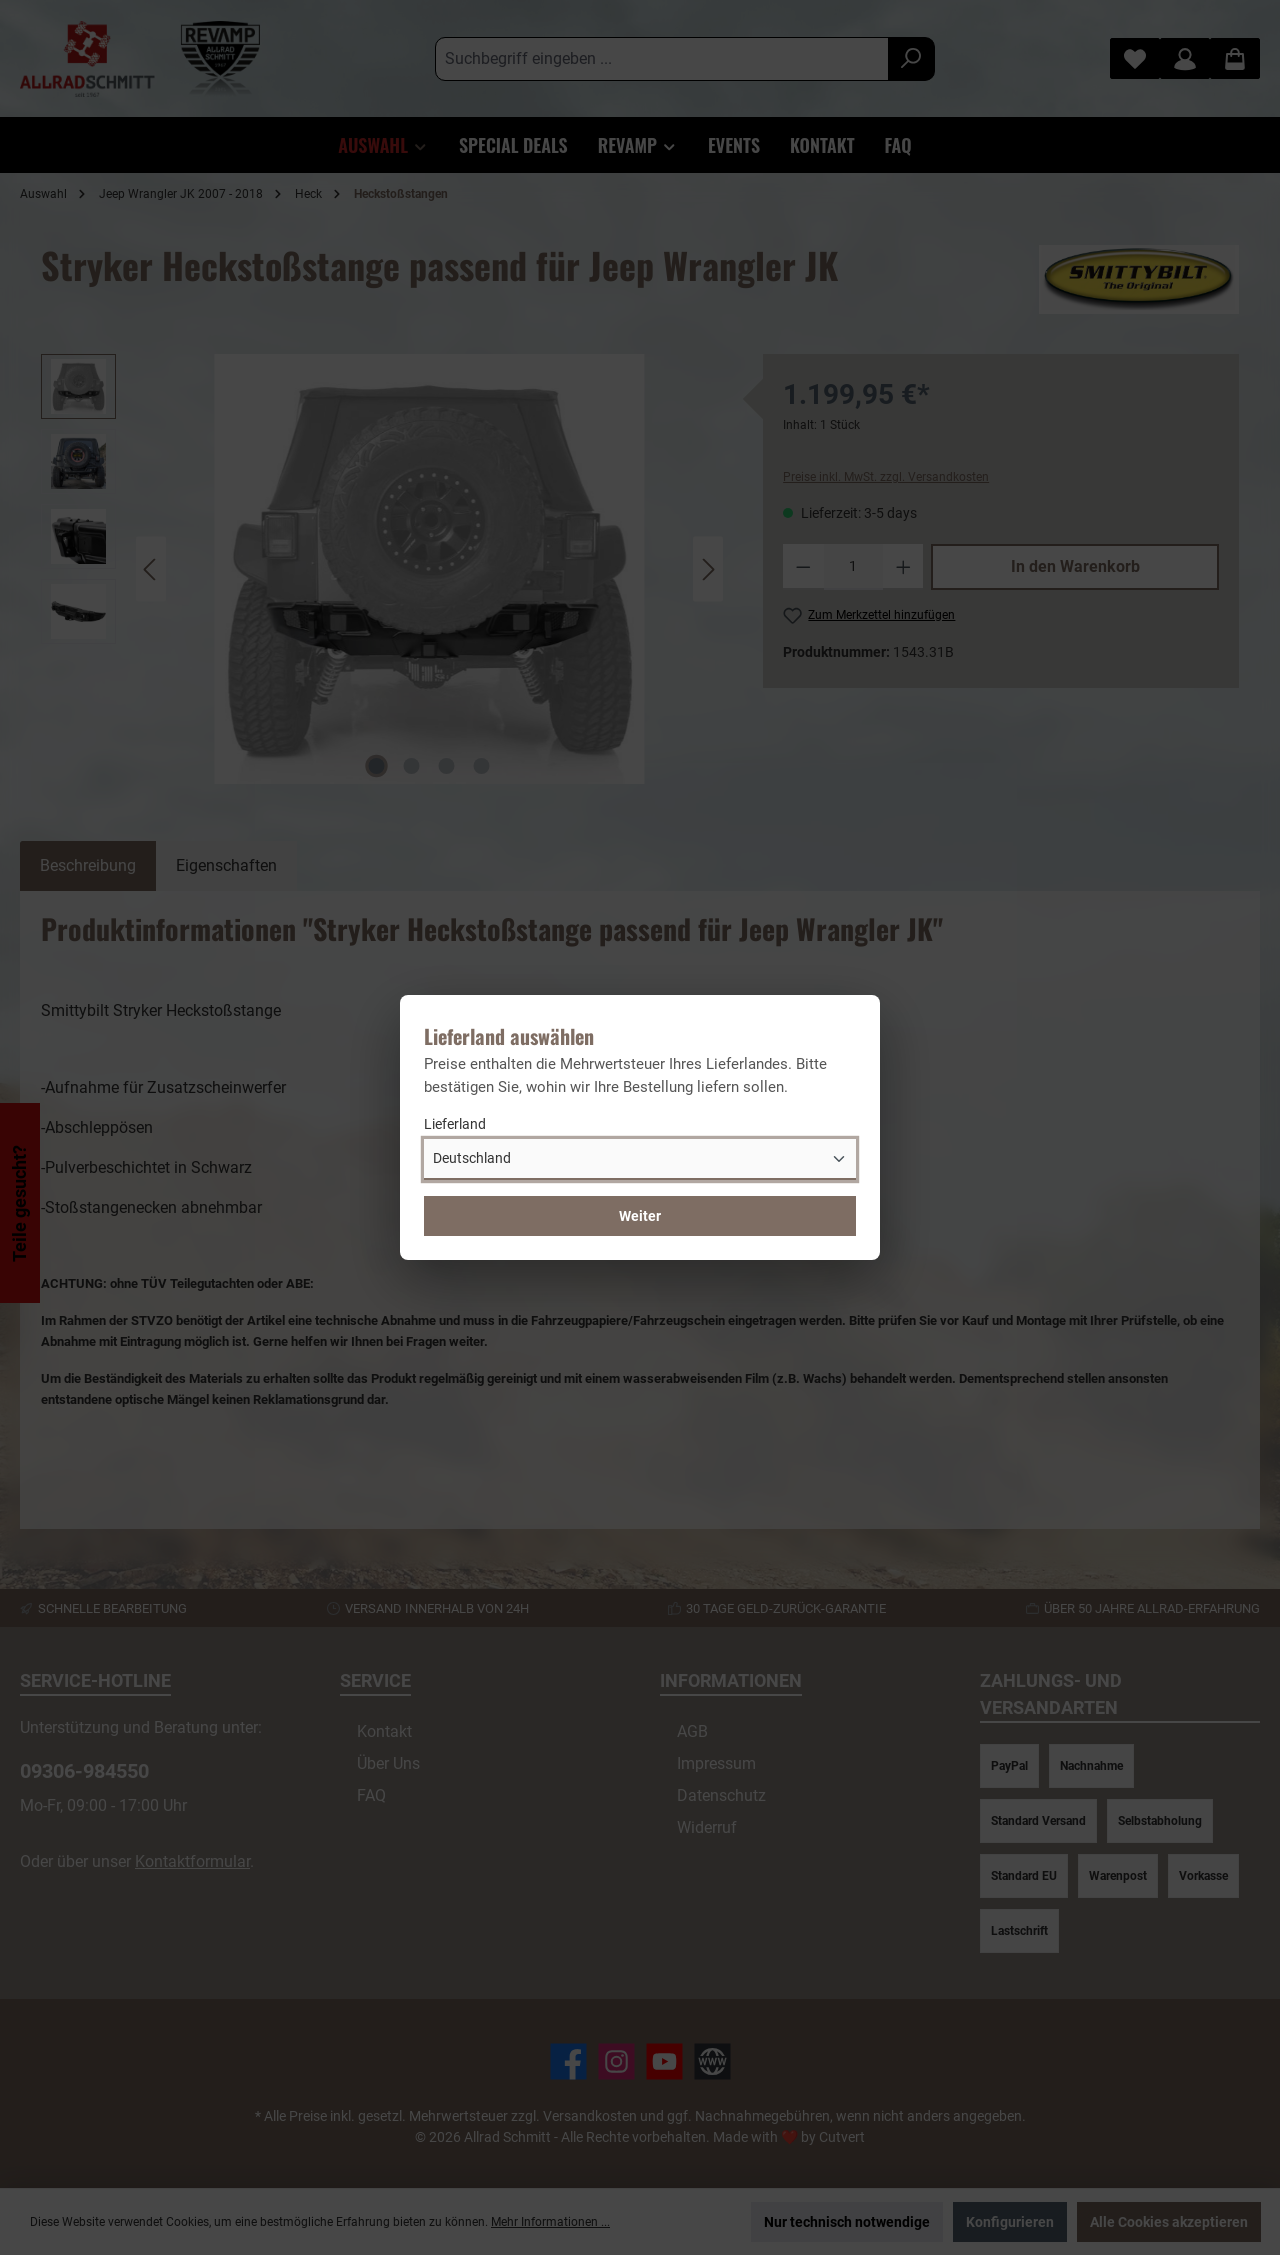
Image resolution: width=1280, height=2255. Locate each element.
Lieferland (455, 1124)
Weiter (640, 1216)
